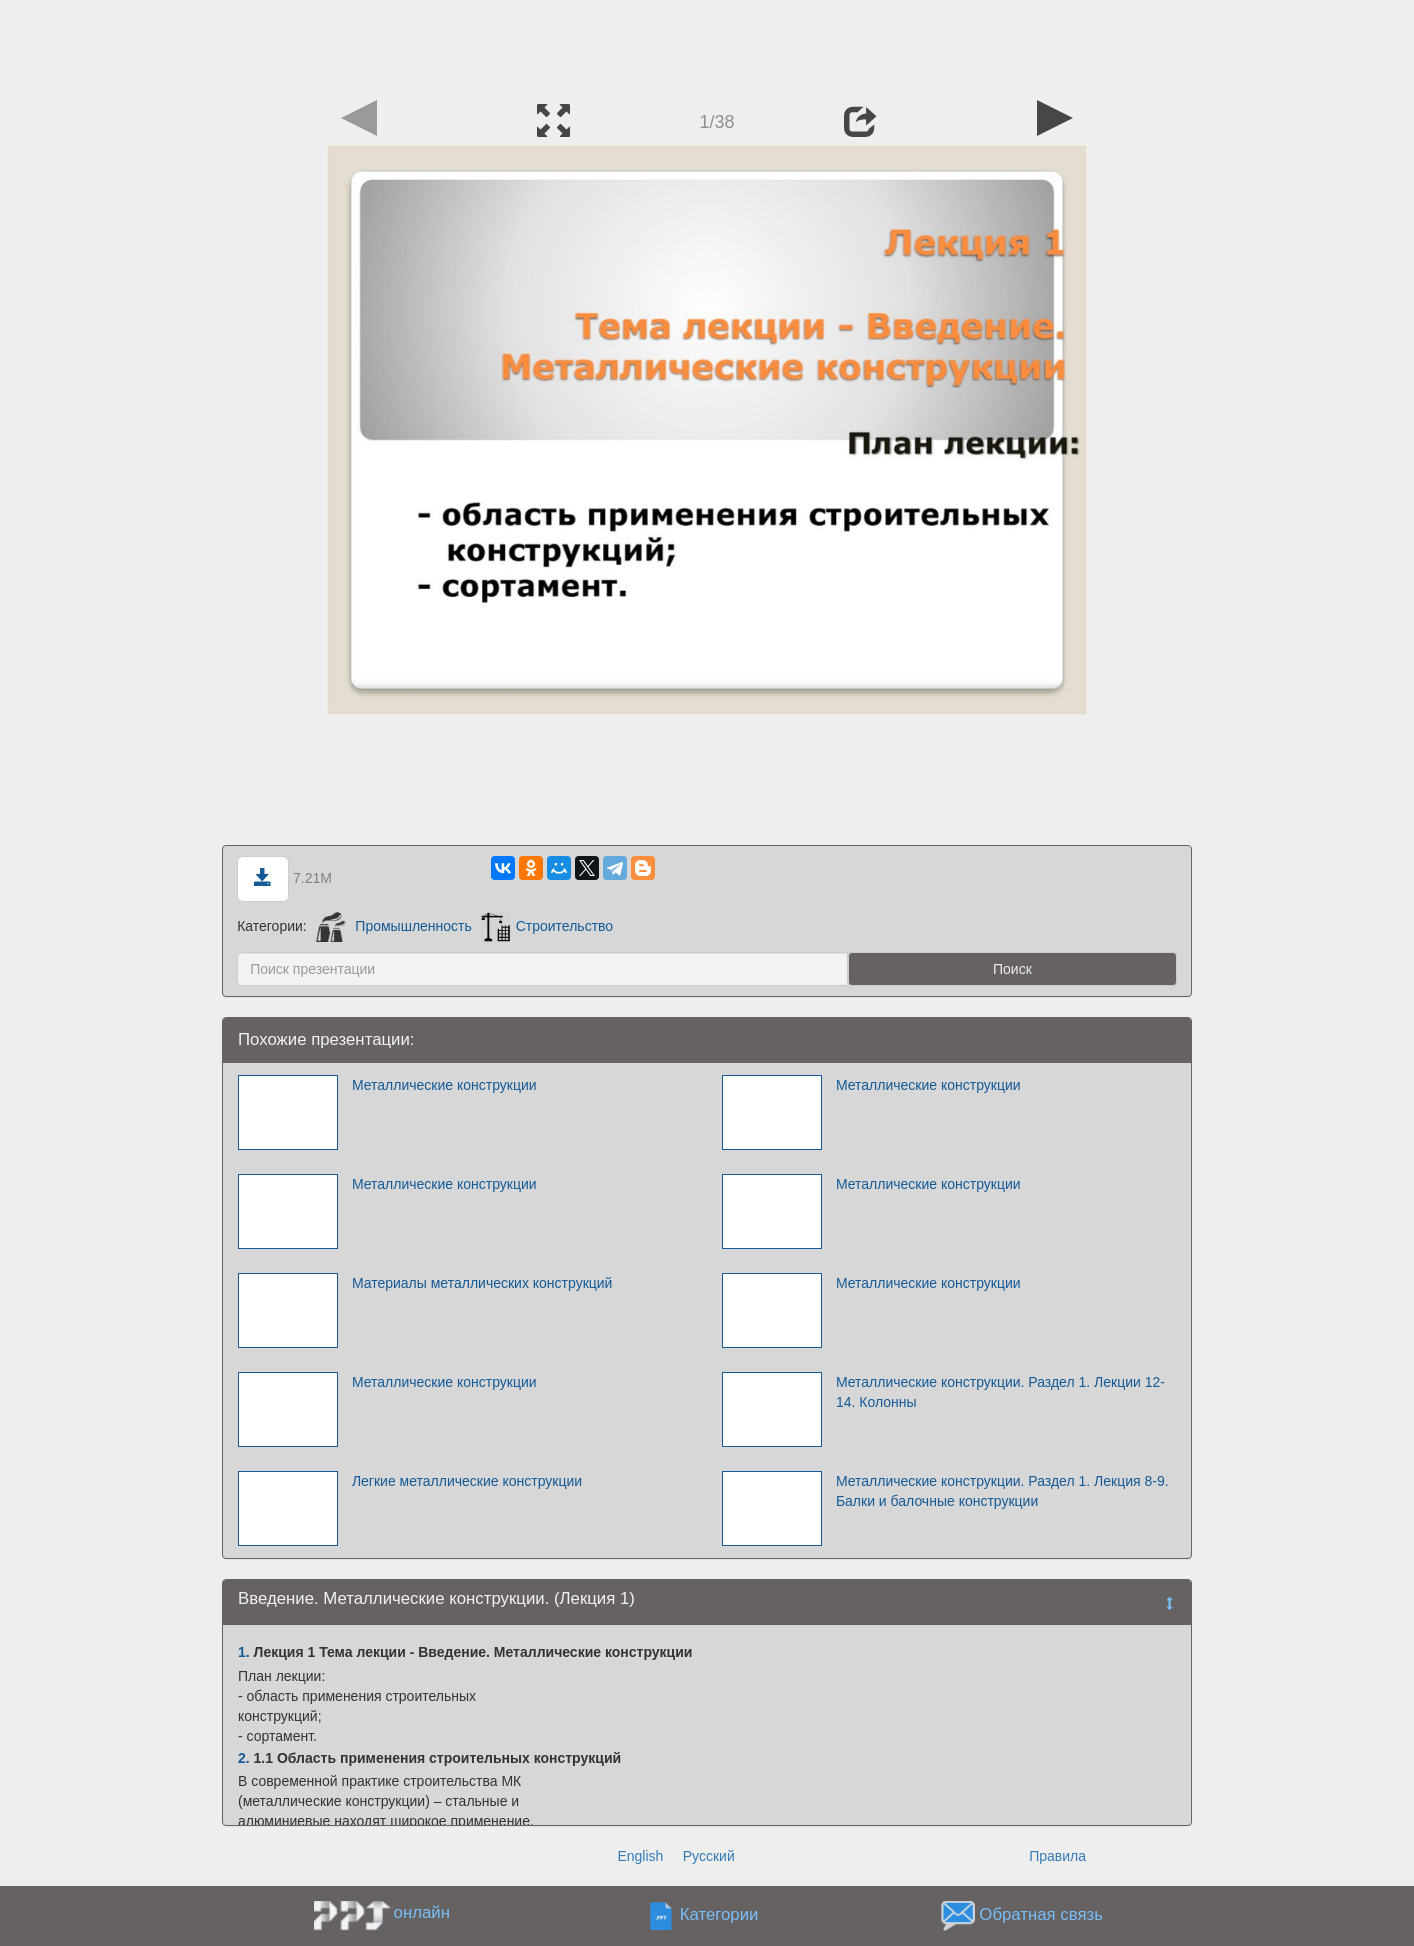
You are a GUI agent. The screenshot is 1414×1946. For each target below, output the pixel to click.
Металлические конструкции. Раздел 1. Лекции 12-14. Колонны (1000, 1392)
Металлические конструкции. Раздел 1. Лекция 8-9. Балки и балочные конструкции (1002, 1491)
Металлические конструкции (444, 1085)
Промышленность (394, 926)
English (640, 1856)
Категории (719, 1915)
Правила (1057, 1856)
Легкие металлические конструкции (467, 1481)
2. (244, 1758)
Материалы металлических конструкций (482, 1283)
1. (244, 1652)
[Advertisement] (707, 45)
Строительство (547, 926)
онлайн (422, 1912)
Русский (709, 1856)
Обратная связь (1041, 1915)
